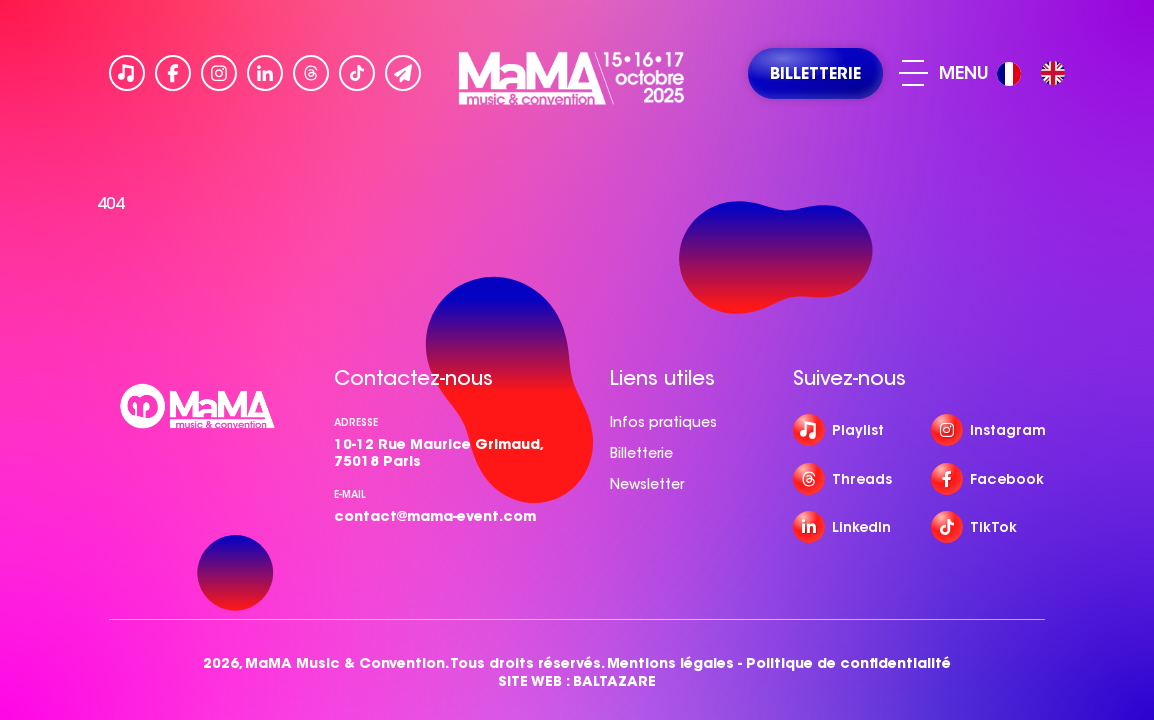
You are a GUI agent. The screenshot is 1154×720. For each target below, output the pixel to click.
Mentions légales (670, 663)
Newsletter (647, 484)
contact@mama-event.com (435, 516)
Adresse (356, 422)
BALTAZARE (614, 681)
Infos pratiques (663, 422)
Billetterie (641, 453)
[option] (1053, 73)
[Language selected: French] (1036, 73)
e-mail (350, 494)
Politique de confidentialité (848, 663)
